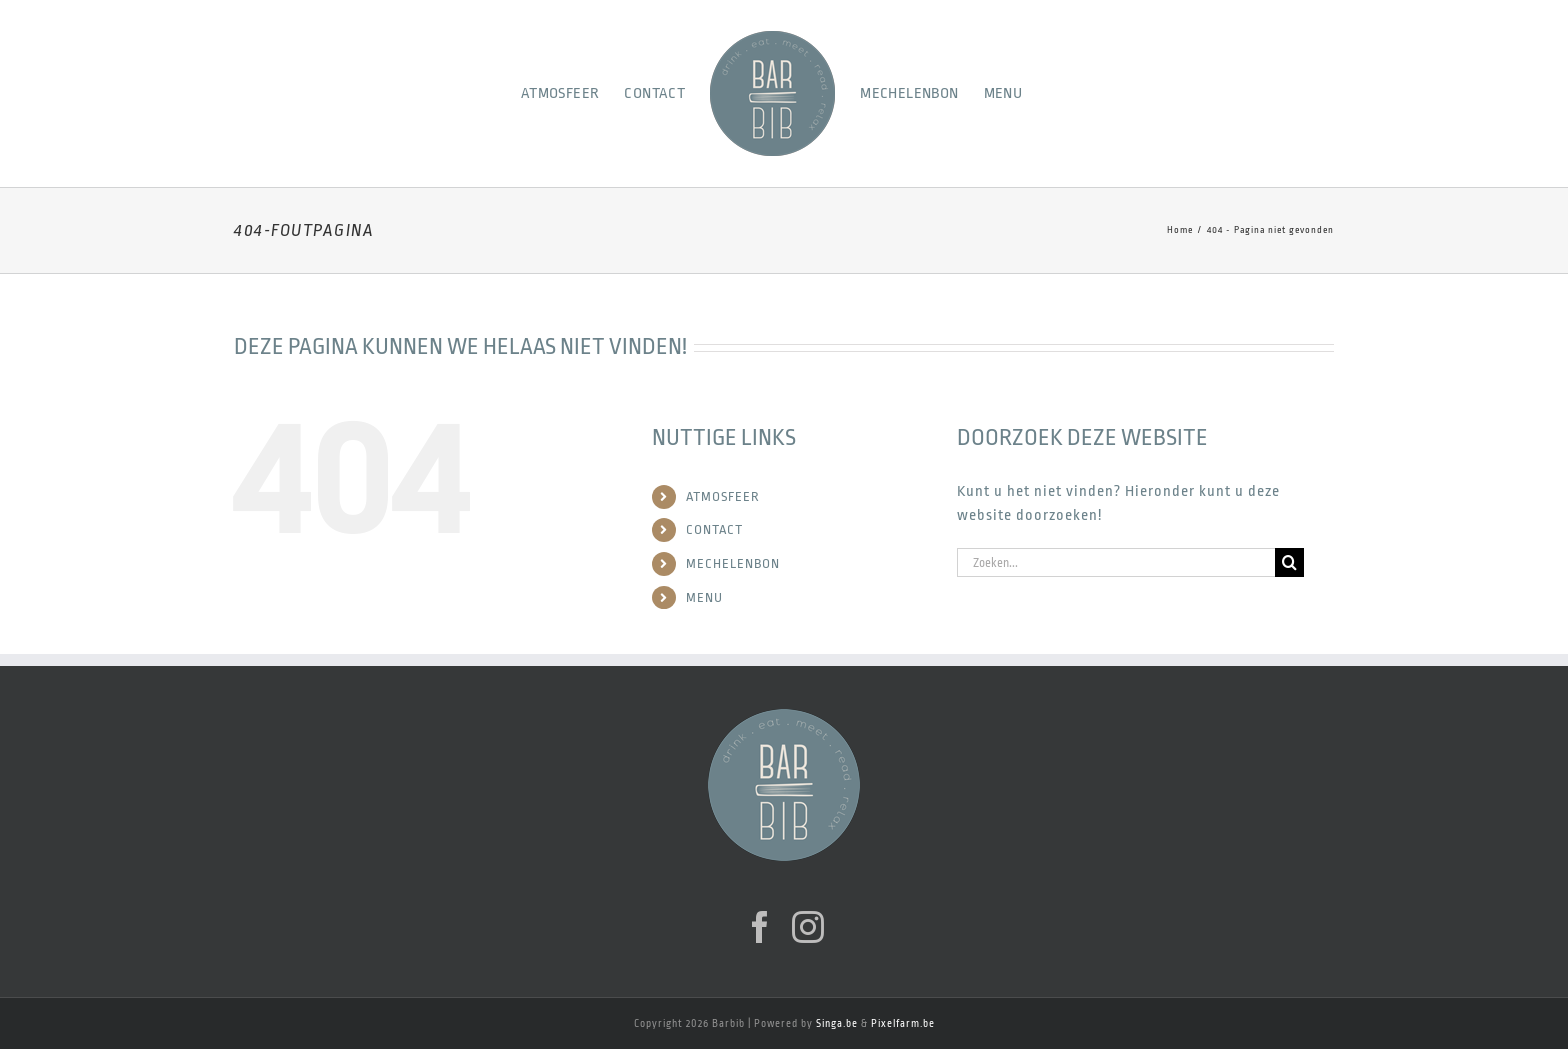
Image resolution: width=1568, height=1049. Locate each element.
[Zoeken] (1289, 562)
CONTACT (714, 529)
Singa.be (837, 1024)
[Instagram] (808, 927)
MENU (704, 597)
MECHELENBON (733, 563)
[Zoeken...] (1116, 562)
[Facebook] (760, 927)
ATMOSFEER (723, 496)
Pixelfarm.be (903, 1024)
